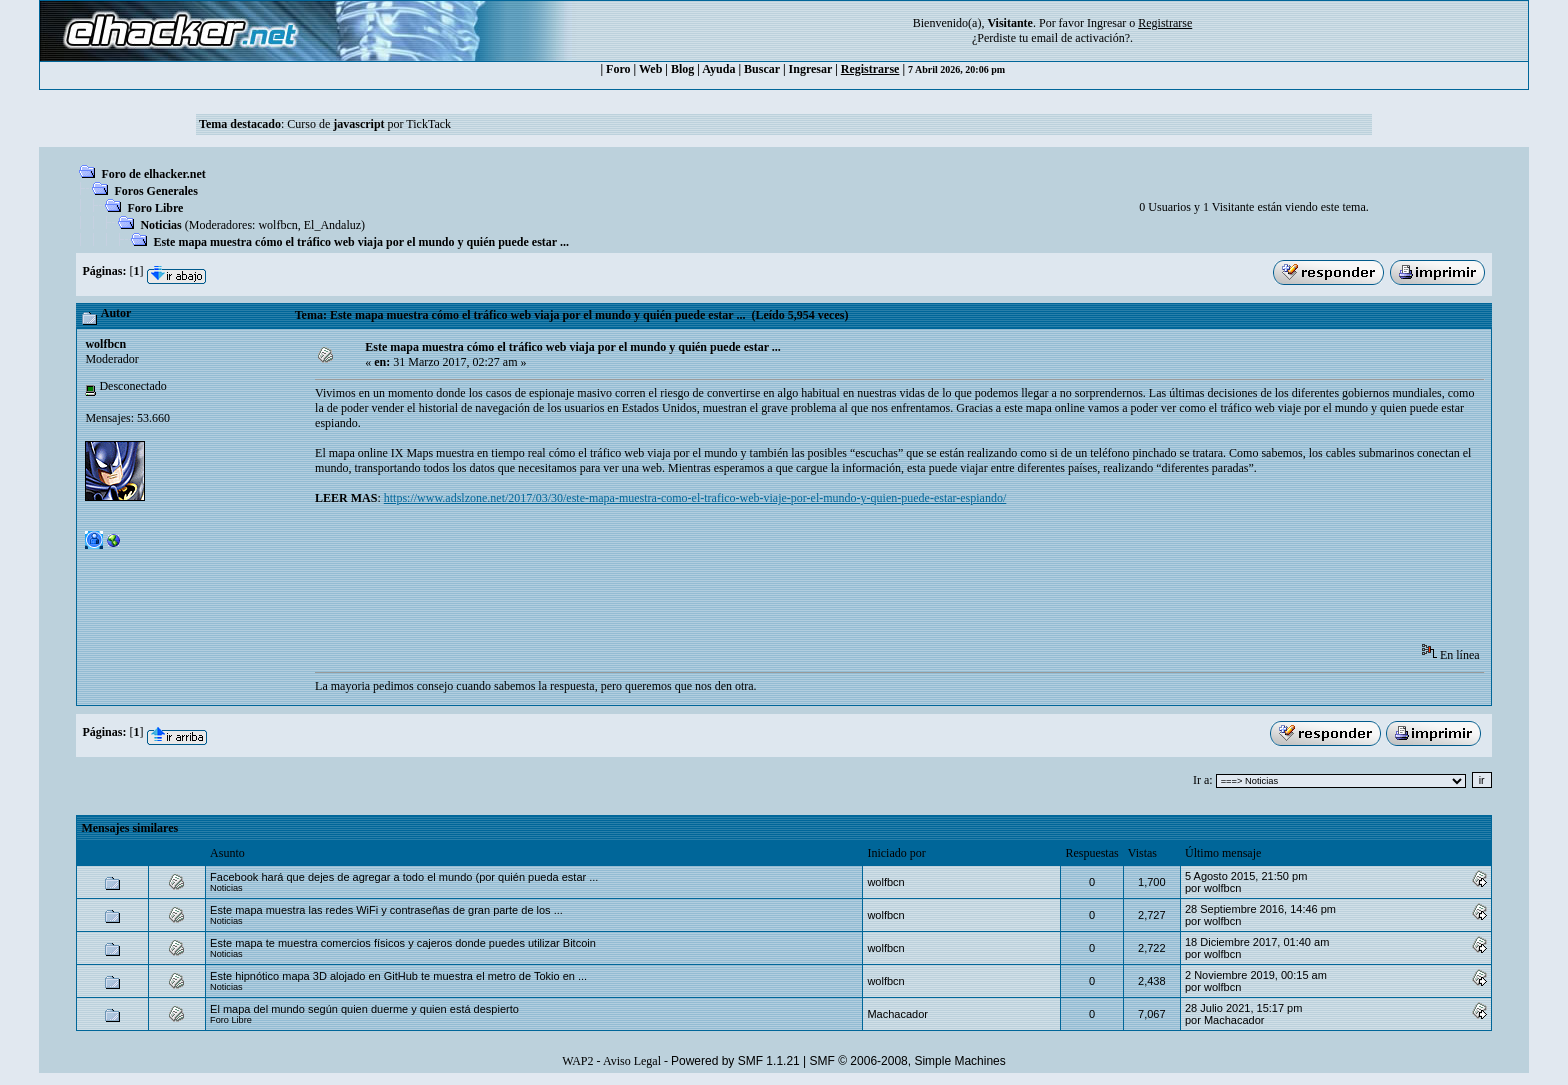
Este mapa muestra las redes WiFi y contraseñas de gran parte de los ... (386, 910)
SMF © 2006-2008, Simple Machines (908, 1061)
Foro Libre (155, 208)
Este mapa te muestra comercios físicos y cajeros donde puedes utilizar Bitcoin (403, 943)
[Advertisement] (679, 581)
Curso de (335, 124)
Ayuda (718, 69)
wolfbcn (277, 225)
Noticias (160, 225)
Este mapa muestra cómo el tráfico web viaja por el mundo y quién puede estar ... (361, 242)
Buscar (762, 69)
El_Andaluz (332, 225)
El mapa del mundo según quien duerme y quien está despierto (364, 1009)
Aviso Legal (632, 1061)
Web (650, 69)
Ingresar (1106, 23)
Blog (682, 69)
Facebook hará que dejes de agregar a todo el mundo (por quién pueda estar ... (404, 877)
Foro (618, 69)
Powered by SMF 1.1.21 (735, 1061)
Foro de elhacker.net (153, 174)
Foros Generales (155, 191)
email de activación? (1080, 38)
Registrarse (870, 69)
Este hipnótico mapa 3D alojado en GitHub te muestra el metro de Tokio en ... (398, 976)
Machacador (897, 1014)
